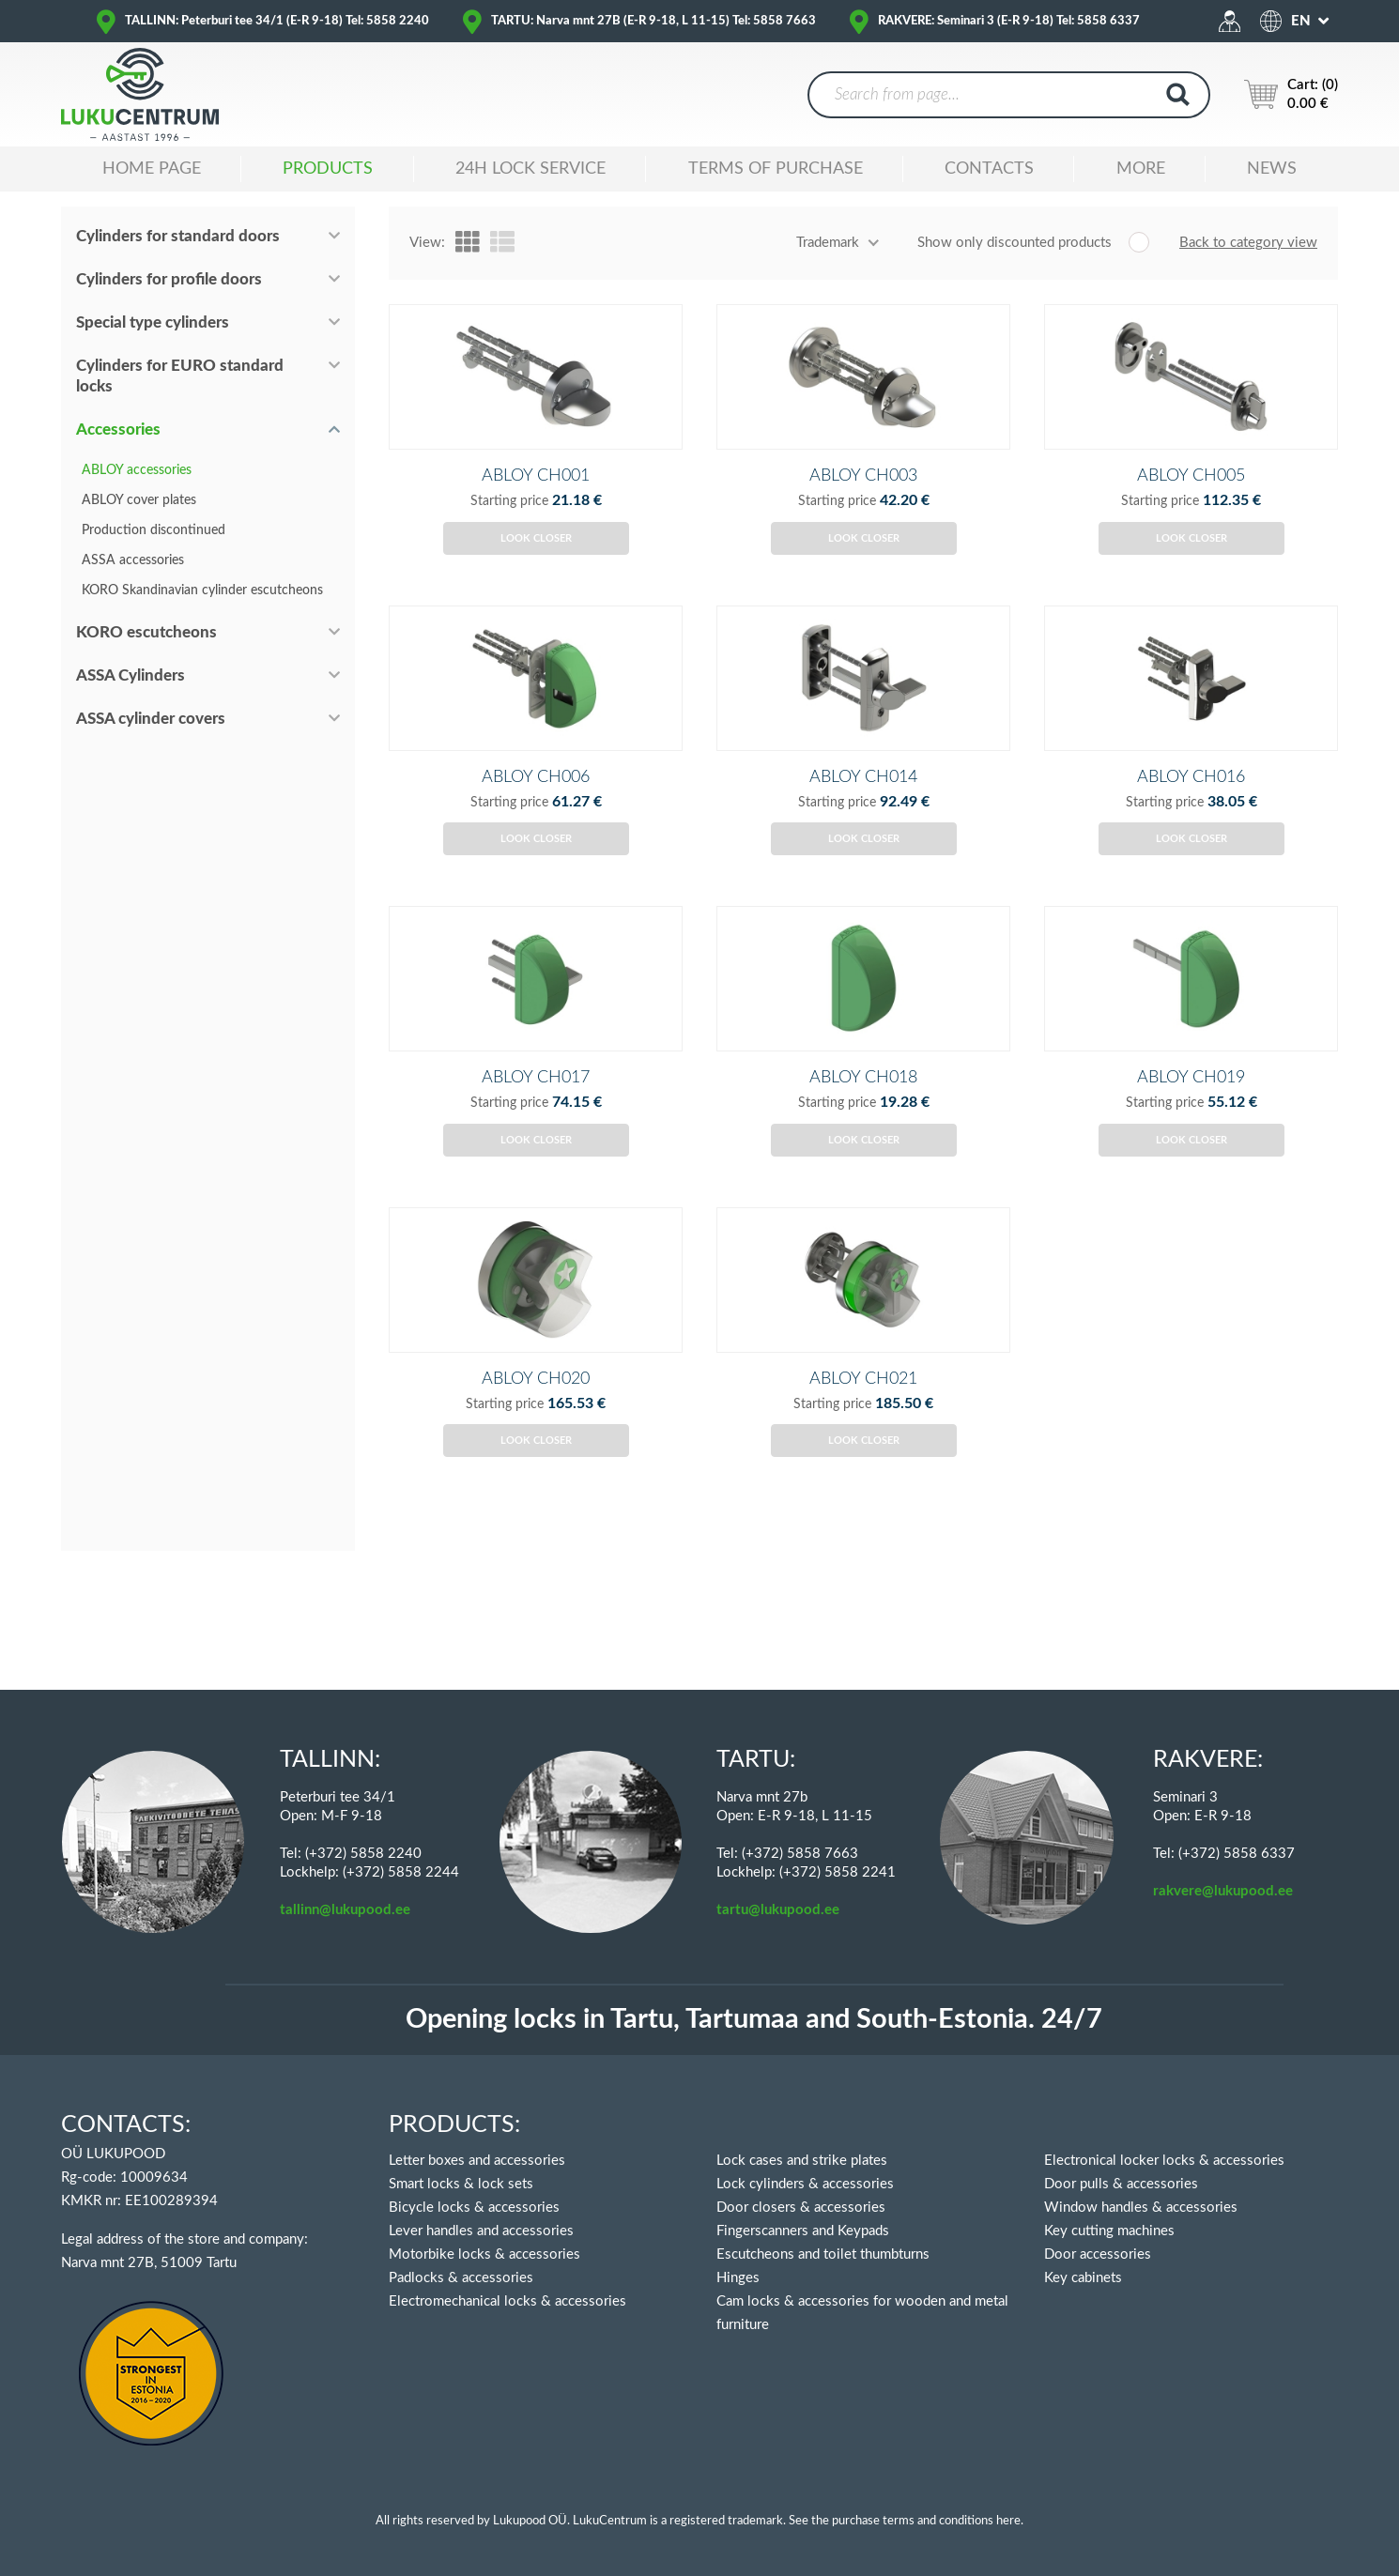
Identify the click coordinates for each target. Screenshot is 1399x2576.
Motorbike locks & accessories (484, 2254)
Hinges (738, 2278)
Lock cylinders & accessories (805, 2184)
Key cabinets (1083, 2278)
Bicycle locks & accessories (474, 2207)
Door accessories (1097, 2254)
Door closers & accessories (800, 2207)
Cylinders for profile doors (169, 279)
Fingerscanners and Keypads (802, 2231)
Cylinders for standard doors (178, 236)
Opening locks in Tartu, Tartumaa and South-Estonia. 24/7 (754, 2019)
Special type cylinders (152, 322)
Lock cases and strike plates (801, 2161)
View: (427, 243)
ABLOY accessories (137, 470)
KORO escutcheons (146, 632)
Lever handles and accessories (481, 2231)
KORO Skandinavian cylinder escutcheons (202, 590)
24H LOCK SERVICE (530, 169)
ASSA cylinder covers (150, 719)
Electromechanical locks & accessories (507, 2301)
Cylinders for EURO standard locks (180, 376)
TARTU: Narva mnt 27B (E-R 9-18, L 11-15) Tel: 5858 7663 (653, 21)
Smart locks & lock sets (461, 2184)
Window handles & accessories (1141, 2207)
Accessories (118, 429)
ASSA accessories (133, 560)
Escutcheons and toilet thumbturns (823, 2254)
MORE (1140, 169)
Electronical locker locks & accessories (1164, 2161)
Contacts (989, 169)
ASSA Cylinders (130, 675)
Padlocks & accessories (461, 2278)
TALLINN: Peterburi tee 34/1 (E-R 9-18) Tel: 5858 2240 (277, 21)
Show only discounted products (1014, 243)
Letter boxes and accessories (477, 2161)
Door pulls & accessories (1121, 2184)
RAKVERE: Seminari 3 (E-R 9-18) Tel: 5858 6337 (1009, 21)
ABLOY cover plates (139, 500)
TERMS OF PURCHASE (775, 169)
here (1008, 2521)
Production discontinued (153, 530)
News (1272, 169)
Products (328, 169)
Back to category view (1248, 243)
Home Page (151, 169)
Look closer (536, 569)
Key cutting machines (1109, 2231)
